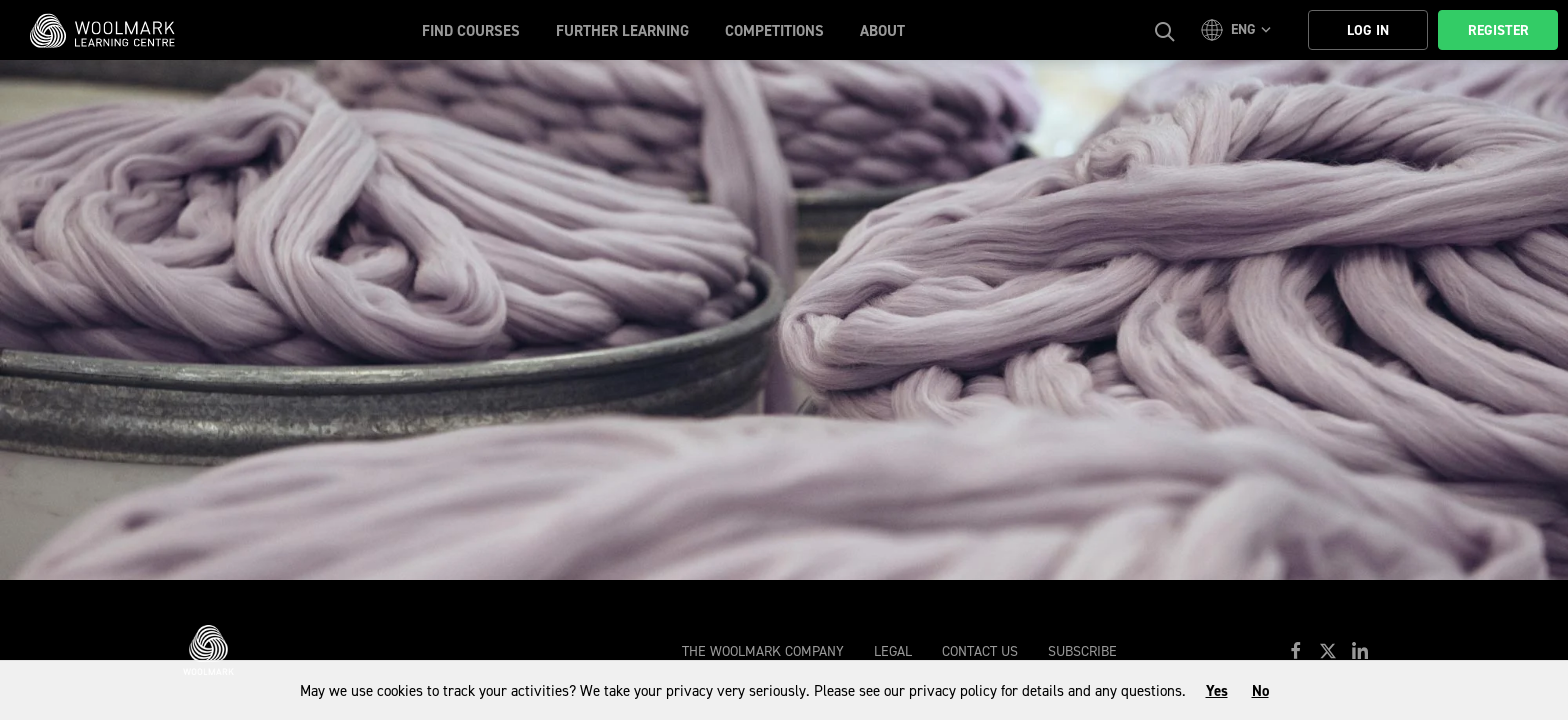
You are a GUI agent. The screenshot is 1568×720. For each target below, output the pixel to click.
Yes (1217, 691)
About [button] (882, 31)
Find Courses (471, 31)
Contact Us (980, 651)
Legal (893, 651)
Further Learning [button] (622, 31)
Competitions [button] (774, 31)
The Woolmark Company (763, 651)
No (1260, 691)
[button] (1239, 30)
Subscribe (1082, 651)
